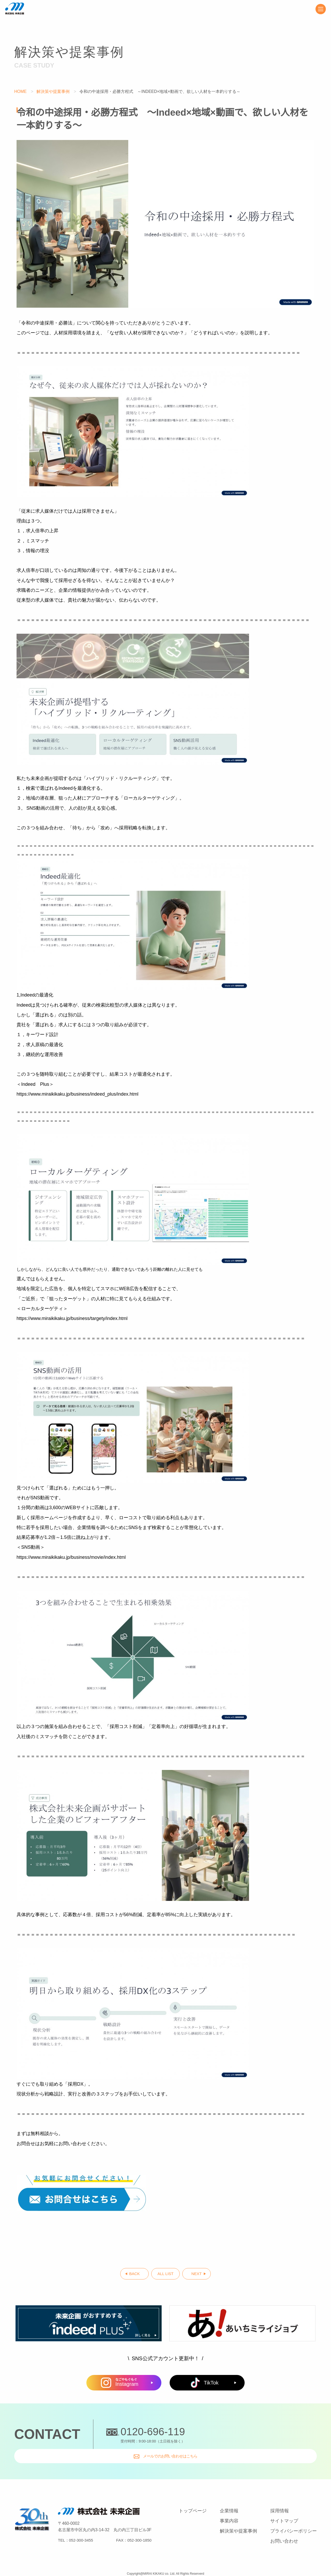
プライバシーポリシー (293, 2520)
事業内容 (229, 2510)
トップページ (193, 2500)
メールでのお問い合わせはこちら (256, 2438)
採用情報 (279, 2500)
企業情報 (229, 2500)
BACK (116, 2275)
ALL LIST (165, 2275)
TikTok (205, 2386)
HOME (20, 91)
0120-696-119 (153, 2435)
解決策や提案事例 (53, 91)
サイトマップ (284, 2510)
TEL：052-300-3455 (75, 2529)
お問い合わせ (284, 2530)
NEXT (214, 2275)
